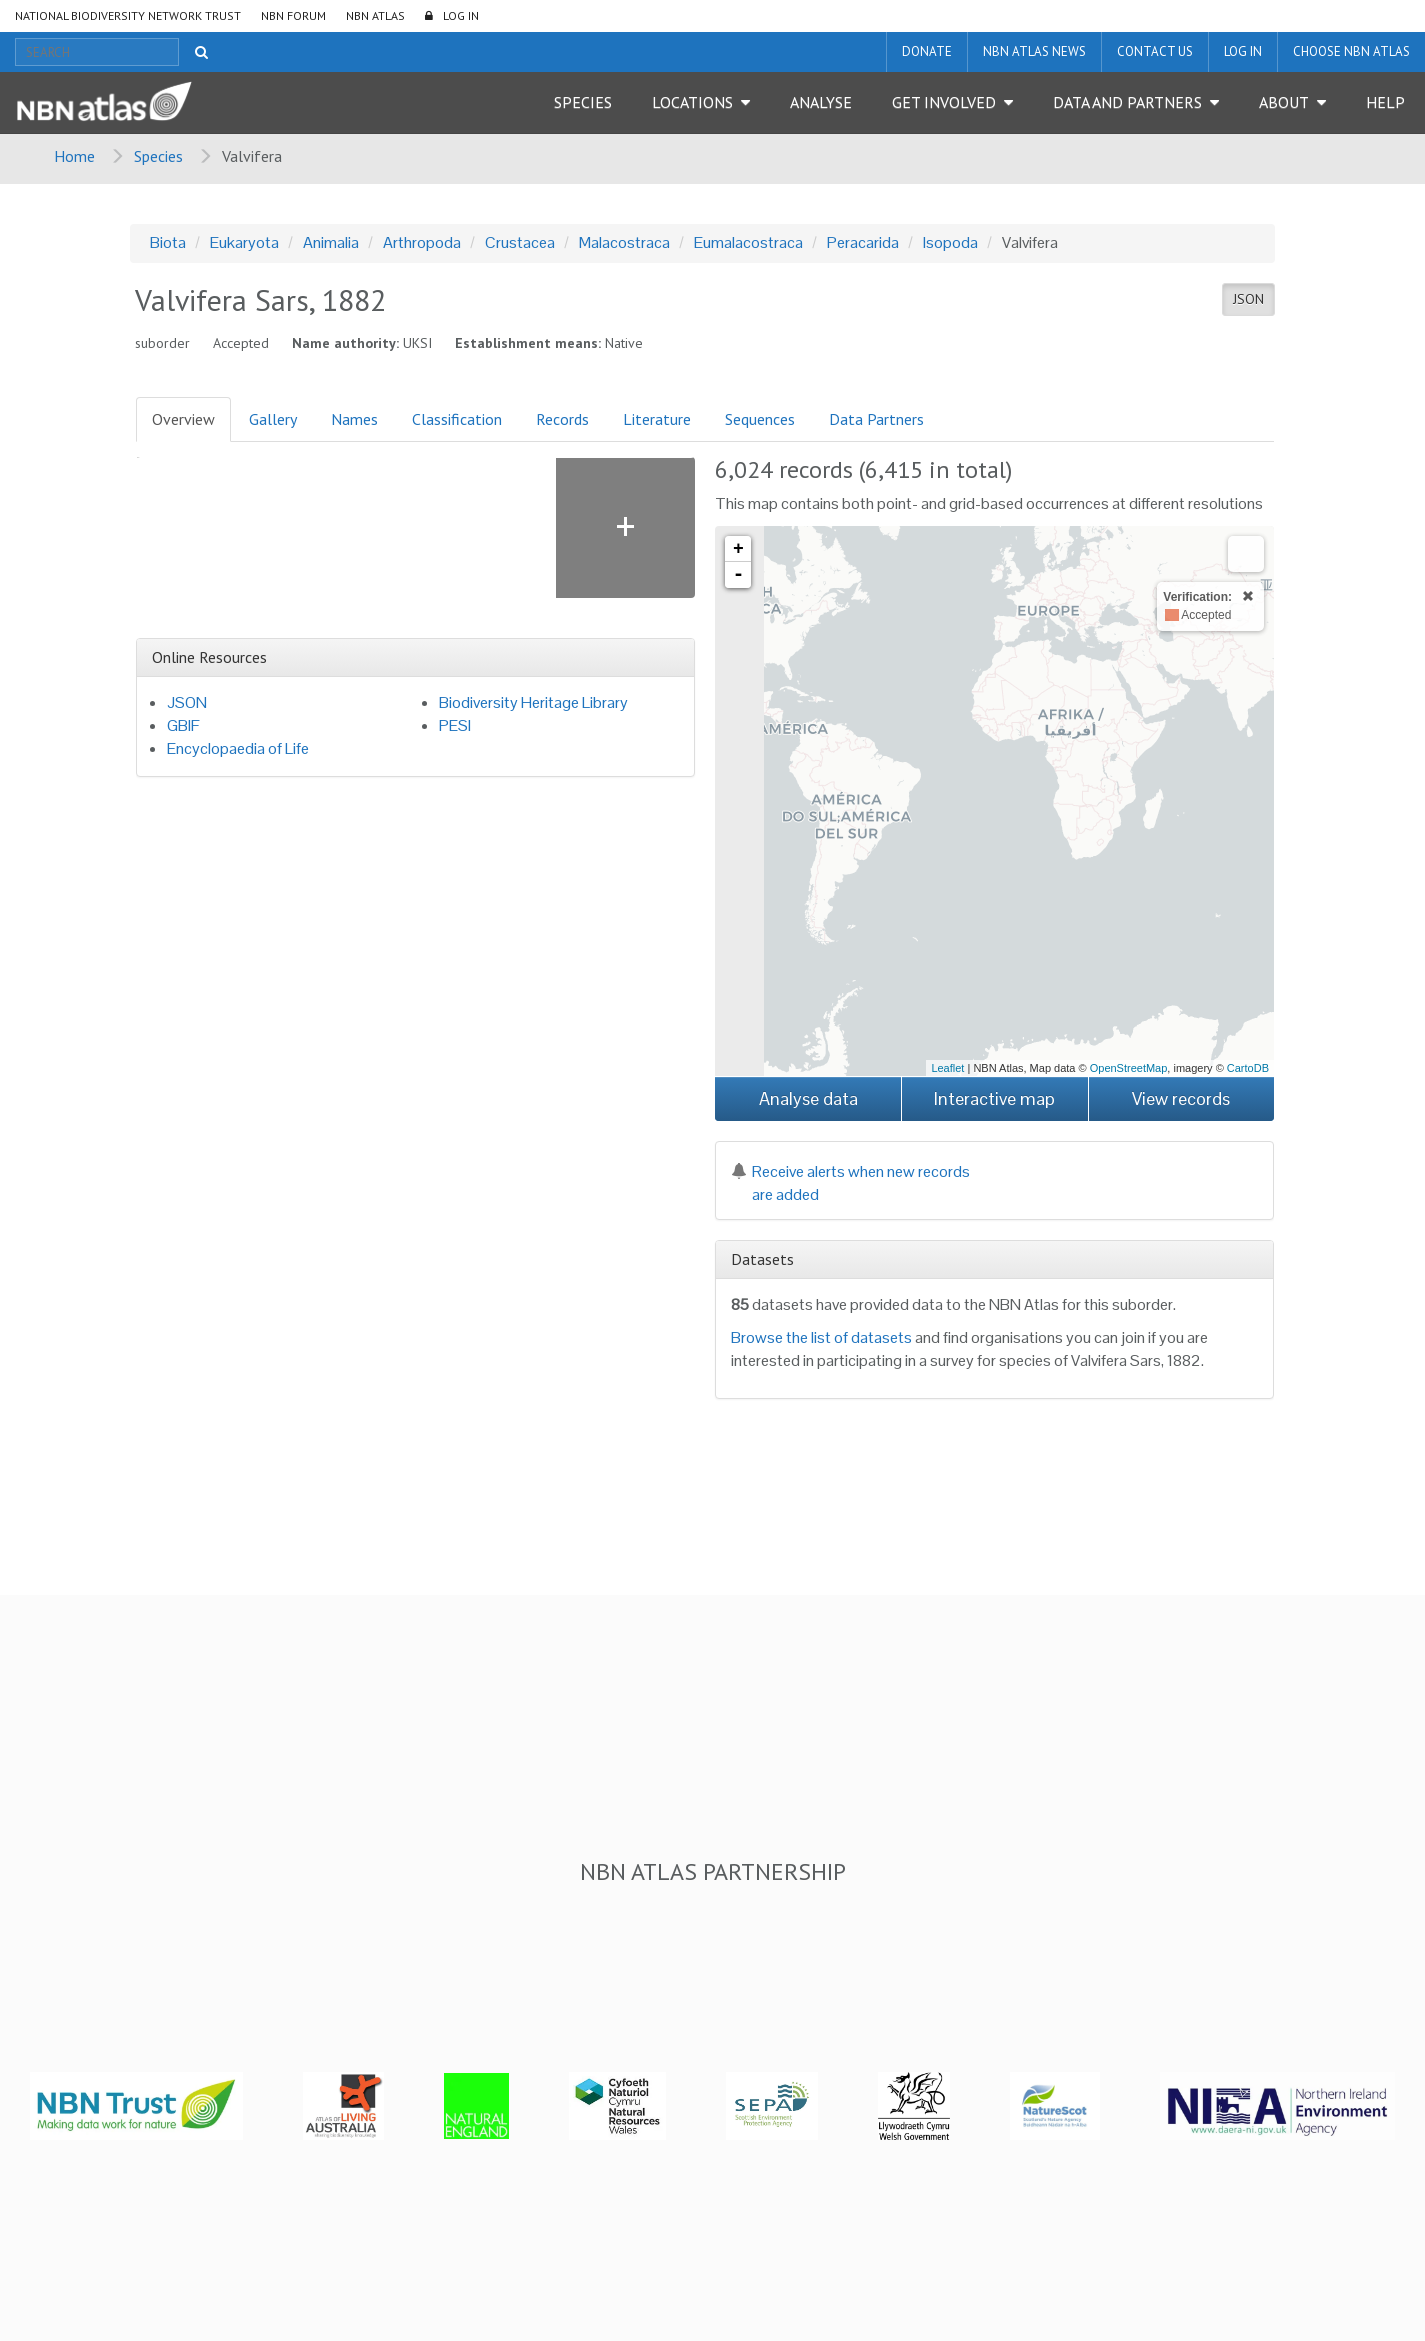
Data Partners (876, 419)
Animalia (331, 242)
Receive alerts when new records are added (850, 1183)
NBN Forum (293, 15)
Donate (927, 51)
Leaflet (947, 1068)
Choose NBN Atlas (1351, 51)
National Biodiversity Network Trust (128, 15)
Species (583, 102)
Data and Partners (1127, 102)
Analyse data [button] (808, 1098)
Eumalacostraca (748, 242)
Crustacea (520, 242)
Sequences (760, 419)
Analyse (821, 102)
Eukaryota (244, 242)
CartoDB (1248, 1068)
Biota (168, 242)
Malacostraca (624, 242)
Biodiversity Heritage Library (533, 702)
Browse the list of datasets (821, 1337)
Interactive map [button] (994, 1098)
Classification (457, 419)
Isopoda (950, 242)
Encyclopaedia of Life (238, 748)
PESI (455, 725)
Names (354, 419)
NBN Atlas (375, 15)
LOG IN (461, 15)
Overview (183, 419)
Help (1385, 102)
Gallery (273, 419)
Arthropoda (422, 242)
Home (74, 156)
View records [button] (1181, 1098)
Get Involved (944, 102)
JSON (1248, 299)
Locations (692, 102)
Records (562, 419)
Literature (657, 419)
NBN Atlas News (1034, 51)
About (1284, 102)
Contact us (1155, 51)
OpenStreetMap (1129, 1068)
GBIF (183, 725)
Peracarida (863, 242)
